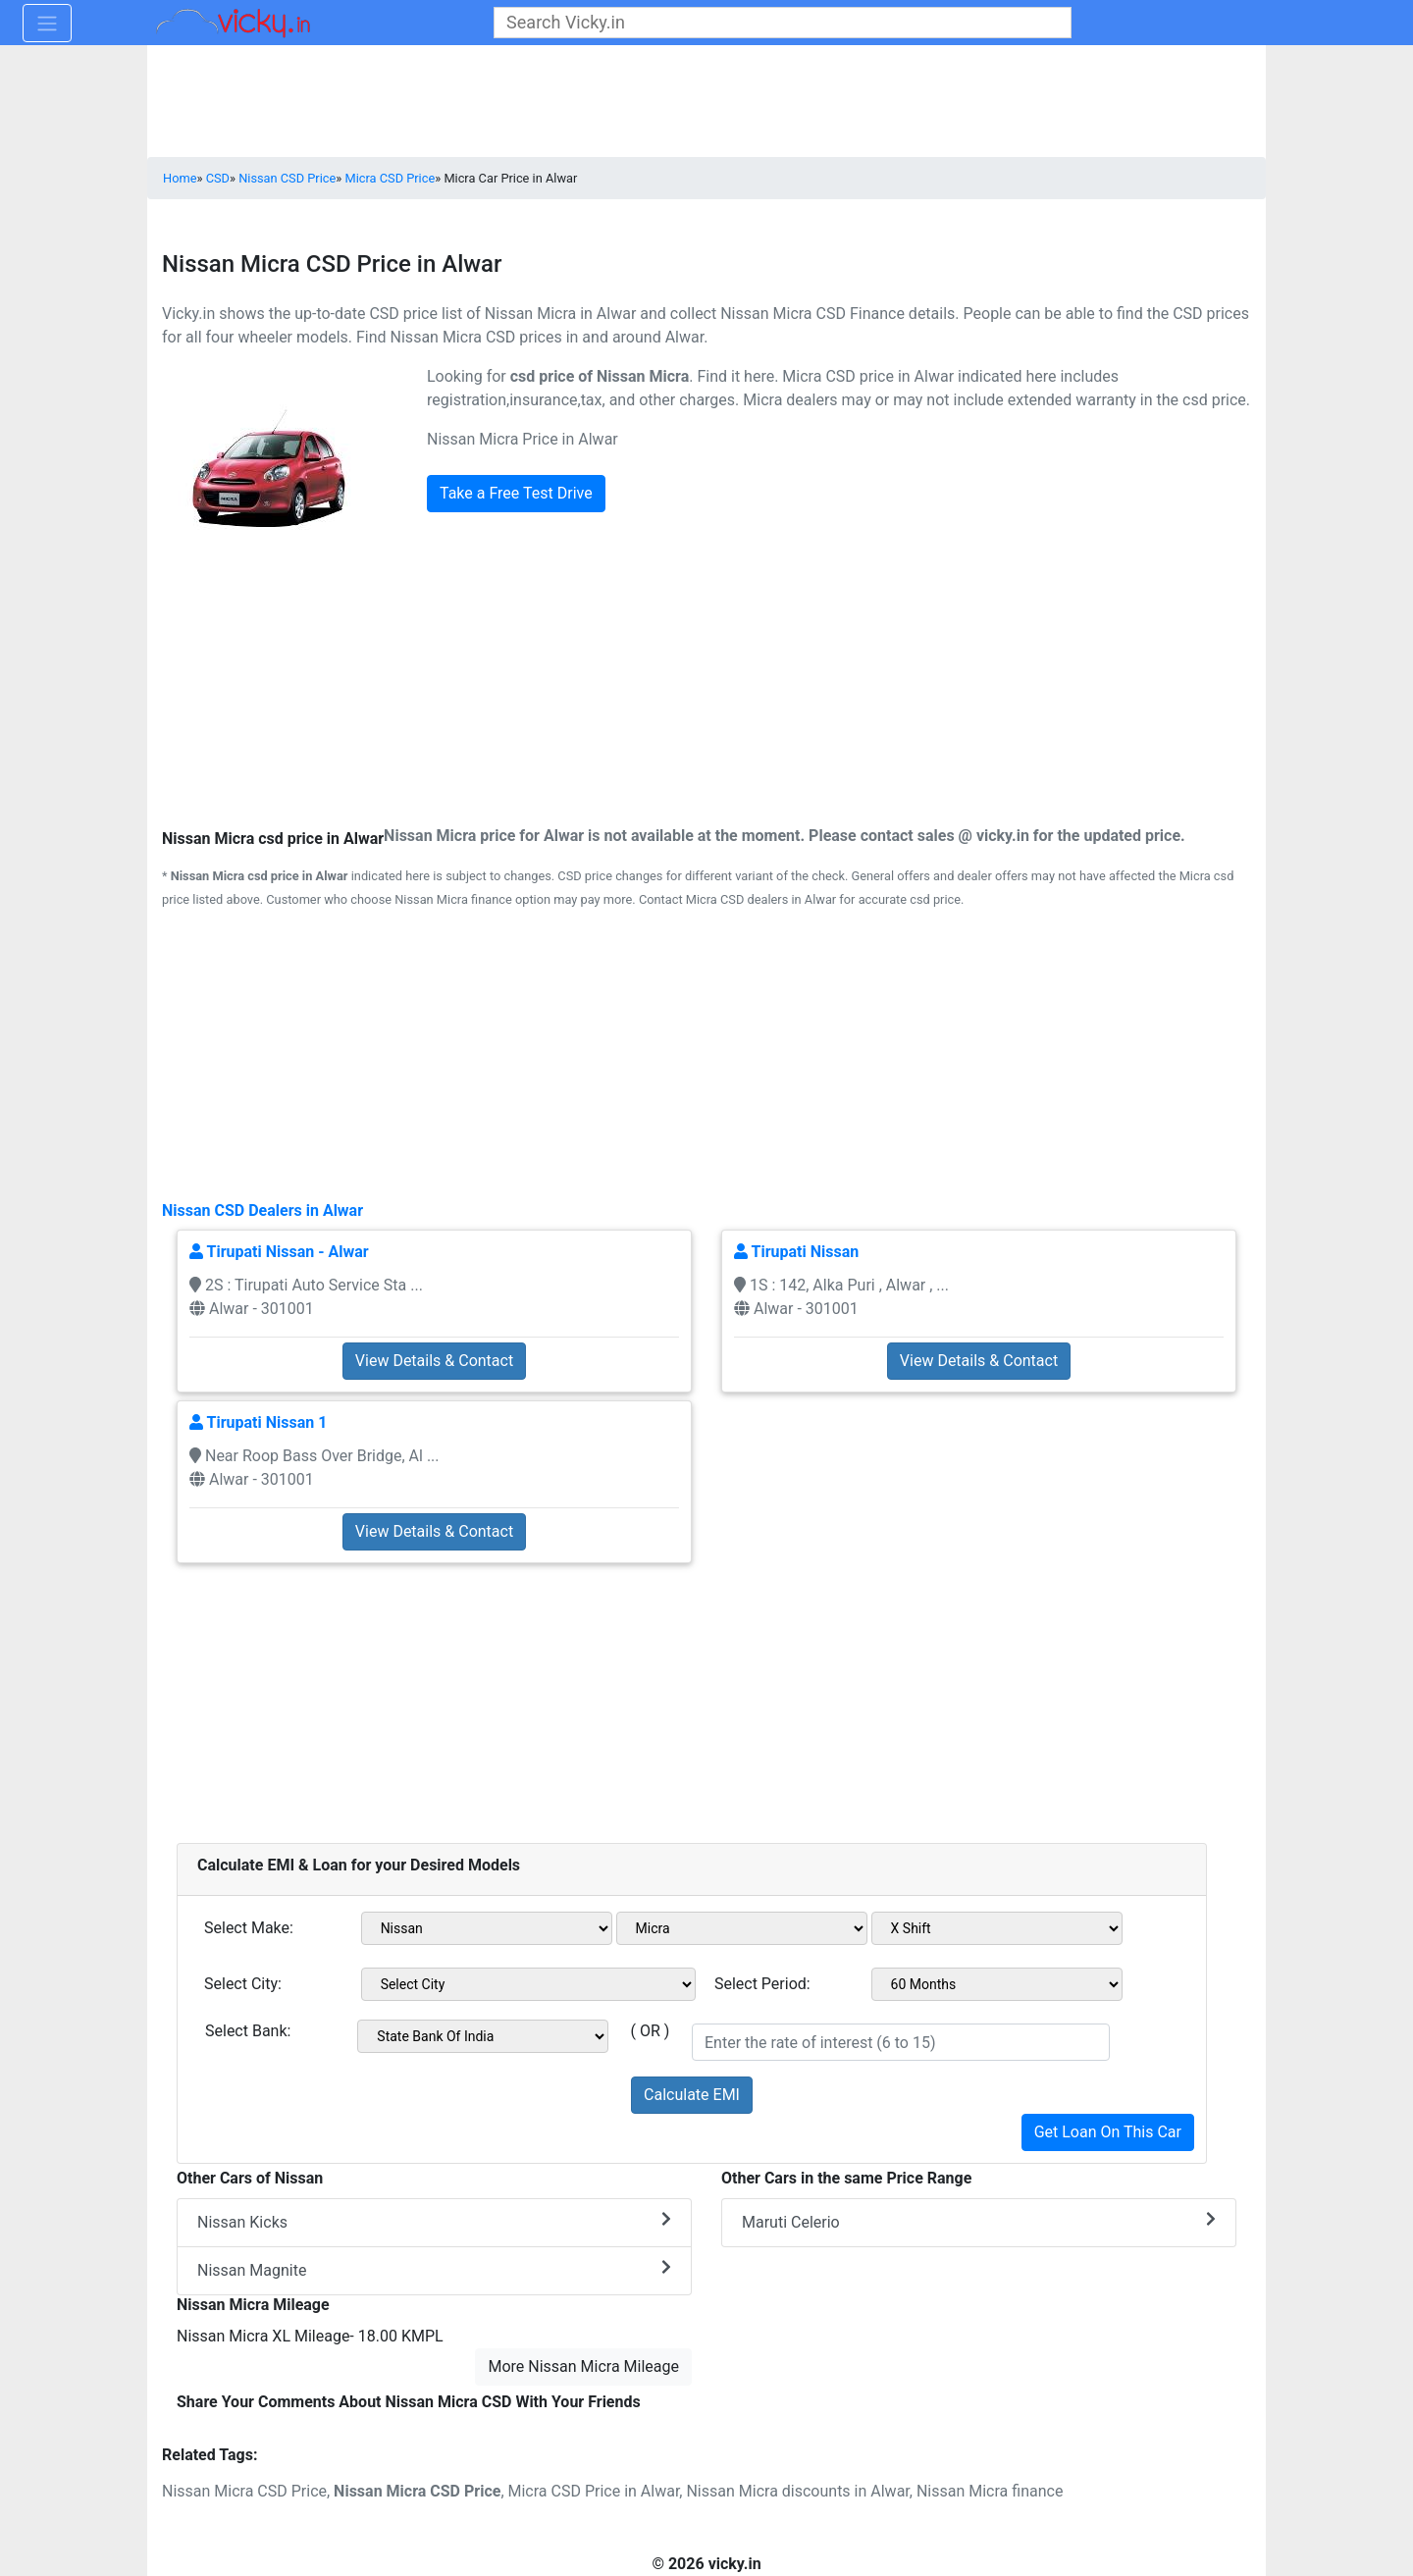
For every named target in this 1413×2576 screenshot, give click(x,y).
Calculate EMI (692, 2094)
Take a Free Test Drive (516, 493)
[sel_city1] (528, 1984)
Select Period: (762, 1983)
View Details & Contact (434, 1360)
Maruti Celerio (979, 2221)
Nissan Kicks (434, 2221)
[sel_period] (997, 1984)
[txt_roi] (901, 2042)
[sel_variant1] (997, 1928)
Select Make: (248, 1928)
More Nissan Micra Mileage (583, 2366)
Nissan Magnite (434, 2269)
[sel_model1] (741, 1928)
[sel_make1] (486, 1928)
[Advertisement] (706, 1053)
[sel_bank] (482, 2036)
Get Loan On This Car (1107, 2132)
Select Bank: (247, 2031)
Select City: (243, 1983)
